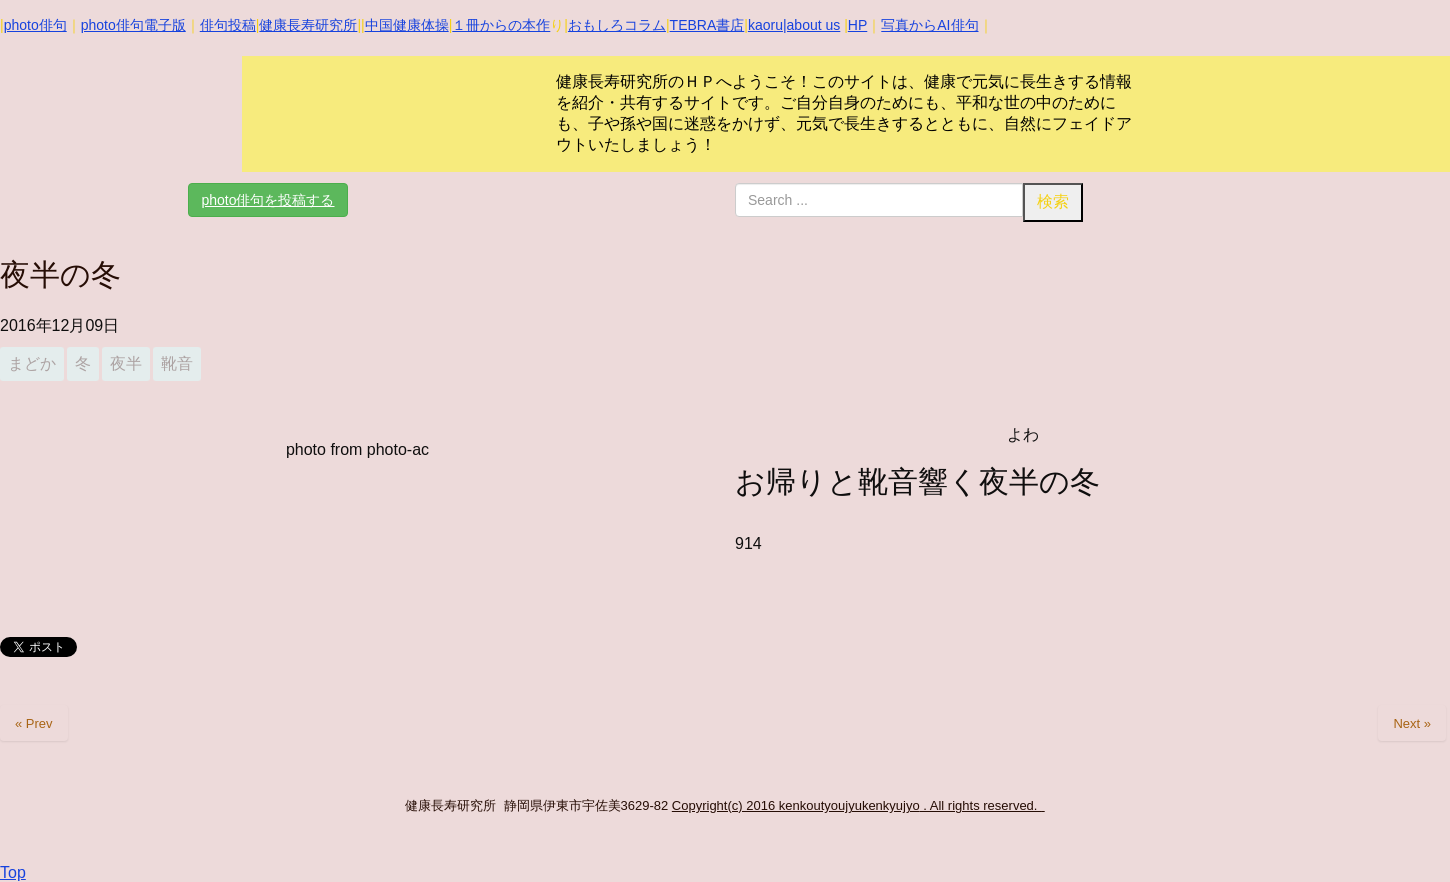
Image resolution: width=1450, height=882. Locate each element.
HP (857, 25)
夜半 (126, 363)
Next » (1412, 723)
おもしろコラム (617, 25)
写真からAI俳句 (929, 25)
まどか (32, 363)
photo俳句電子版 (133, 25)
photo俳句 (35, 25)
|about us (811, 25)
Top (13, 872)
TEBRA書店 (707, 25)
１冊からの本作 (501, 25)
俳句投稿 (228, 25)
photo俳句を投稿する (267, 200)
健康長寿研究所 (308, 25)
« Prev (34, 723)
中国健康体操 (407, 25)
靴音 (177, 363)
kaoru (765, 25)
